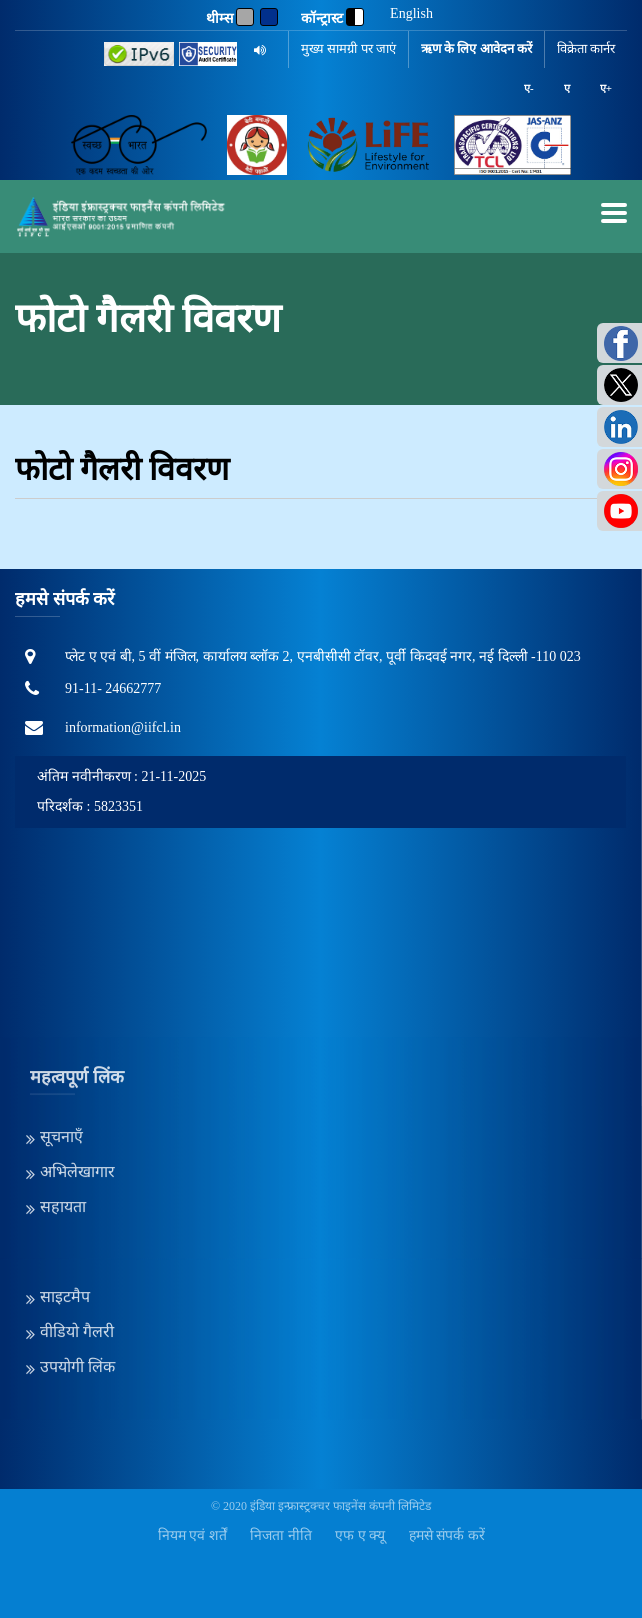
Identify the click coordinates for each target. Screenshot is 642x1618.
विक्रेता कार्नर (586, 48)
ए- (529, 88)
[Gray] (245, 17)
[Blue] (269, 17)
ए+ (606, 88)
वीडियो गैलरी (77, 1214)
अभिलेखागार (77, 1054)
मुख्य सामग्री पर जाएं (348, 48)
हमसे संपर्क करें (447, 1535)
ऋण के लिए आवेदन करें (476, 48)
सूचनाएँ (61, 1019)
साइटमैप (65, 1179)
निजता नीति (281, 1535)
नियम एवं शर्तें (192, 1535)
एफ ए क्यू (360, 1535)
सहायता (63, 1089)
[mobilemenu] (614, 213)
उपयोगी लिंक (77, 1249)
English (411, 14)
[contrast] (355, 17)
